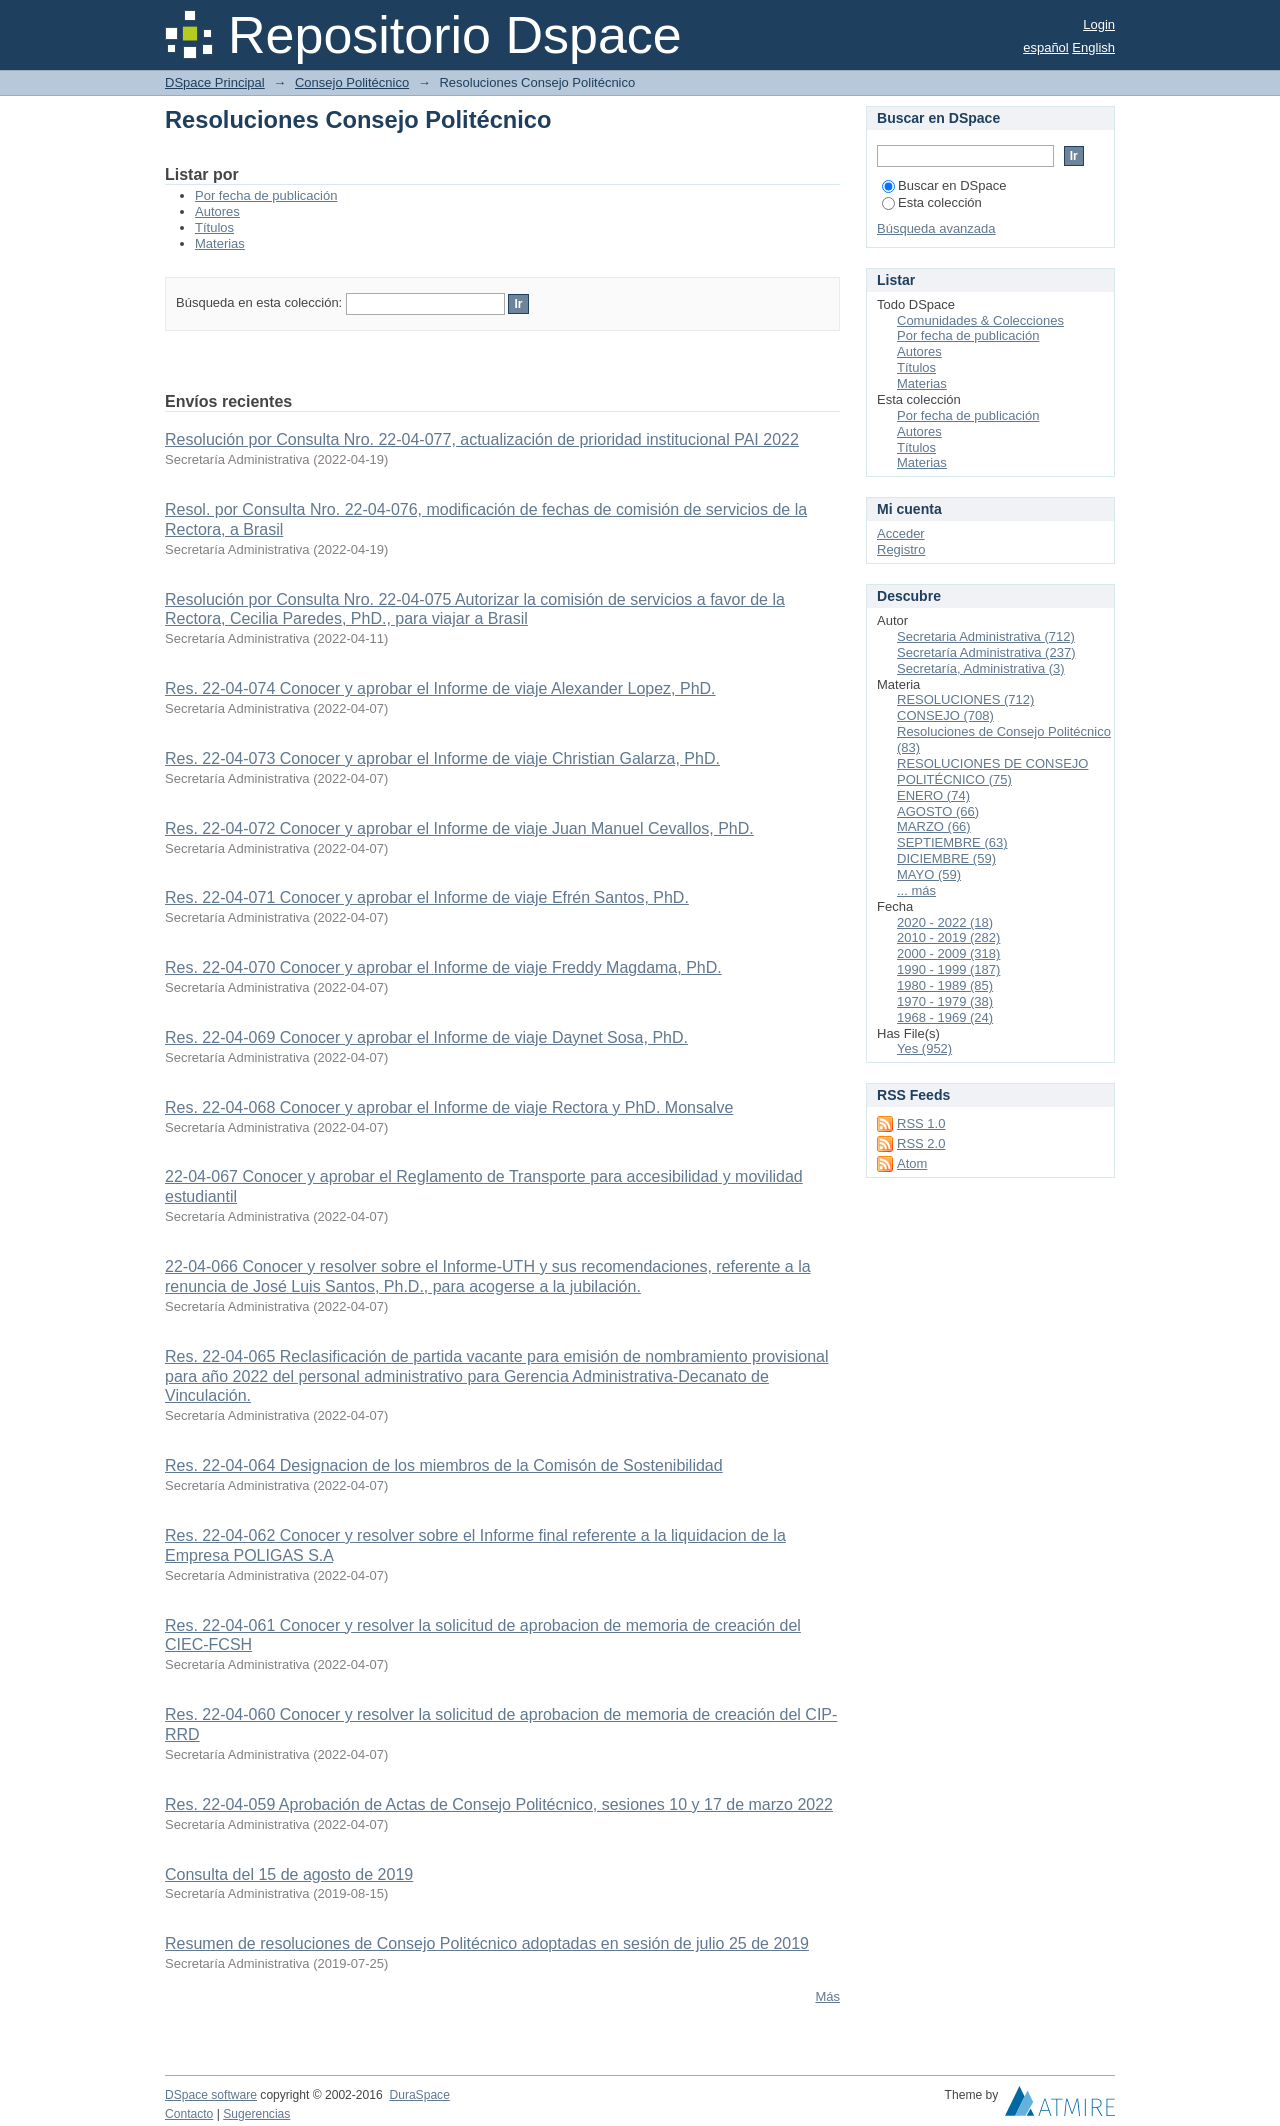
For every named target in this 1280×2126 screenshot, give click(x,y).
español (1046, 47)
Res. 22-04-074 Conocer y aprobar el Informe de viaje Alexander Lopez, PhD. (440, 688)
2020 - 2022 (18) (945, 922)
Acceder (901, 533)
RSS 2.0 (921, 1143)
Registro (901, 549)
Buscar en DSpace (944, 185)
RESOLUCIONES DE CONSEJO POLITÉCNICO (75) (992, 771)
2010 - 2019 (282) (948, 937)
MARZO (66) (934, 826)
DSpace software (211, 2095)
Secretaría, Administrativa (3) (981, 668)
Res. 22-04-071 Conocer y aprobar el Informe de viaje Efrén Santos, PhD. (427, 897)
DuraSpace (419, 2095)
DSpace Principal (215, 82)
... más (916, 890)
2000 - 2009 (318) (948, 953)
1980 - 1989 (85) (945, 985)
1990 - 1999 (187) (948, 969)
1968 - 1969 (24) (945, 1017)
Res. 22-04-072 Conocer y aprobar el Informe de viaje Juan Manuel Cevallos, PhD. (459, 828)
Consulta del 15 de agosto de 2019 (289, 1874)
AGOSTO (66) (938, 811)
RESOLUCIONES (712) (965, 699)
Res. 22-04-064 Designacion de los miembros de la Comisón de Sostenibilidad (444, 1465)
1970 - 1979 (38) (945, 1001)
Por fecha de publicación (266, 195)
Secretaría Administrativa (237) (986, 652)
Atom (912, 1163)
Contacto (189, 2114)
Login (1099, 24)
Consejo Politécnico (352, 82)
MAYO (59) (929, 874)
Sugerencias (256, 2114)
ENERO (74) (933, 795)
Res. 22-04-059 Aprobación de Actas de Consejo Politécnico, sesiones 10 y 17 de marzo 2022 (499, 1804)
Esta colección (932, 202)
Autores (217, 211)
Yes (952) (924, 1048)
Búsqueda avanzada (936, 228)
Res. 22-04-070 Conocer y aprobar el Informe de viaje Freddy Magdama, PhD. (443, 967)
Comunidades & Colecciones (980, 320)
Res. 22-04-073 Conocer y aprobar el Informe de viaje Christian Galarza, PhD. (442, 758)
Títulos (214, 227)
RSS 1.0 (921, 1123)
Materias (220, 243)
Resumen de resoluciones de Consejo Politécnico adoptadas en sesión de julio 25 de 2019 (487, 1943)
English (1093, 47)
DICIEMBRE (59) (946, 858)
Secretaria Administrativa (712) (986, 636)
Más (827, 1996)
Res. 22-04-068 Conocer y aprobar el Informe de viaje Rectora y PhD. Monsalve (449, 1107)
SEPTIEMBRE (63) (952, 842)
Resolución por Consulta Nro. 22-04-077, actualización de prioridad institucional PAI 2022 (482, 439)
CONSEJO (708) (945, 715)
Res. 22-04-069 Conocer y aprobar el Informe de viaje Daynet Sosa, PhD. (426, 1037)
